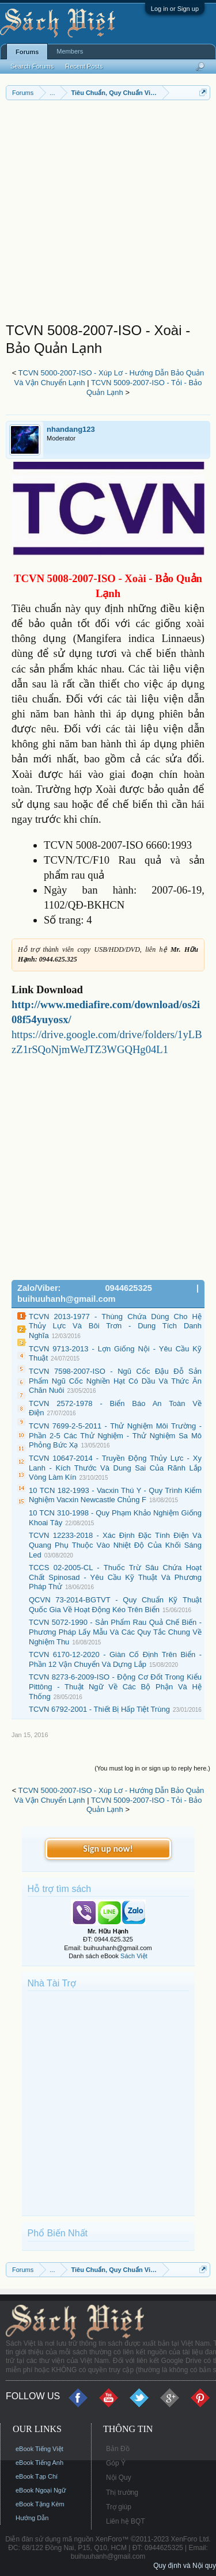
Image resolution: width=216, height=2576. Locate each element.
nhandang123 (71, 429)
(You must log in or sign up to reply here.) (152, 1768)
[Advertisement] (108, 214)
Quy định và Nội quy (184, 2566)
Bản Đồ (118, 2449)
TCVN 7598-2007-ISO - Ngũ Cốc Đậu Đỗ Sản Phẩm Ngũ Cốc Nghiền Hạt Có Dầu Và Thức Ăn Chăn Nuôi (115, 1381)
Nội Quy (118, 2478)
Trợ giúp (118, 2507)
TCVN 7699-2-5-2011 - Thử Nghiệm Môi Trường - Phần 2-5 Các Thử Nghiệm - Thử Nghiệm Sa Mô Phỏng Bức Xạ (115, 1435)
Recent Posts (84, 66)
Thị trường (122, 2492)
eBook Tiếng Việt (39, 2448)
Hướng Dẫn (32, 2517)
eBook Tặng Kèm (40, 2504)
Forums (27, 51)
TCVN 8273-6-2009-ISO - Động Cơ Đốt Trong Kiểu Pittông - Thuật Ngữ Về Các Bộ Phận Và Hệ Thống (115, 1686)
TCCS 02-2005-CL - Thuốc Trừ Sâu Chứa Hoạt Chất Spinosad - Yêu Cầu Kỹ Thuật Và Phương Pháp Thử (115, 1577)
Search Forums (32, 66)
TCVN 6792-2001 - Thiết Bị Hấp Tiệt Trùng (99, 1709)
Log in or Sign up (175, 8)
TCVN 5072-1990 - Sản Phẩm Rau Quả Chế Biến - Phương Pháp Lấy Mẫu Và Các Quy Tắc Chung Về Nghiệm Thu (115, 1632)
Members (69, 51)
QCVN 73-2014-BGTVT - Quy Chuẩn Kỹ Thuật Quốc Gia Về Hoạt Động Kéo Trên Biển (115, 1604)
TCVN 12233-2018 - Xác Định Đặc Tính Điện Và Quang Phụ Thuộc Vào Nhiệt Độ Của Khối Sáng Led (115, 1545)
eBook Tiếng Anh (39, 2462)
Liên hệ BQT (125, 2521)
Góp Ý (116, 2463)
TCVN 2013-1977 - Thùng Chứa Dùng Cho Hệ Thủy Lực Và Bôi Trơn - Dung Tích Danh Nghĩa (115, 1326)
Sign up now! (107, 1848)
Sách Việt (133, 1955)
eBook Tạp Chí (37, 2476)
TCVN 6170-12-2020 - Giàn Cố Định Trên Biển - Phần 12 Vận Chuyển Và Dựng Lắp (115, 1659)
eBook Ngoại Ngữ (41, 2490)
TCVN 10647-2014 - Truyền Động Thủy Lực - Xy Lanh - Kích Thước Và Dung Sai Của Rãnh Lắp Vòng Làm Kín (115, 1467)
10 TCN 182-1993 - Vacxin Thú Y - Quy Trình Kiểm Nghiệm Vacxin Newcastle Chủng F (115, 1495)
